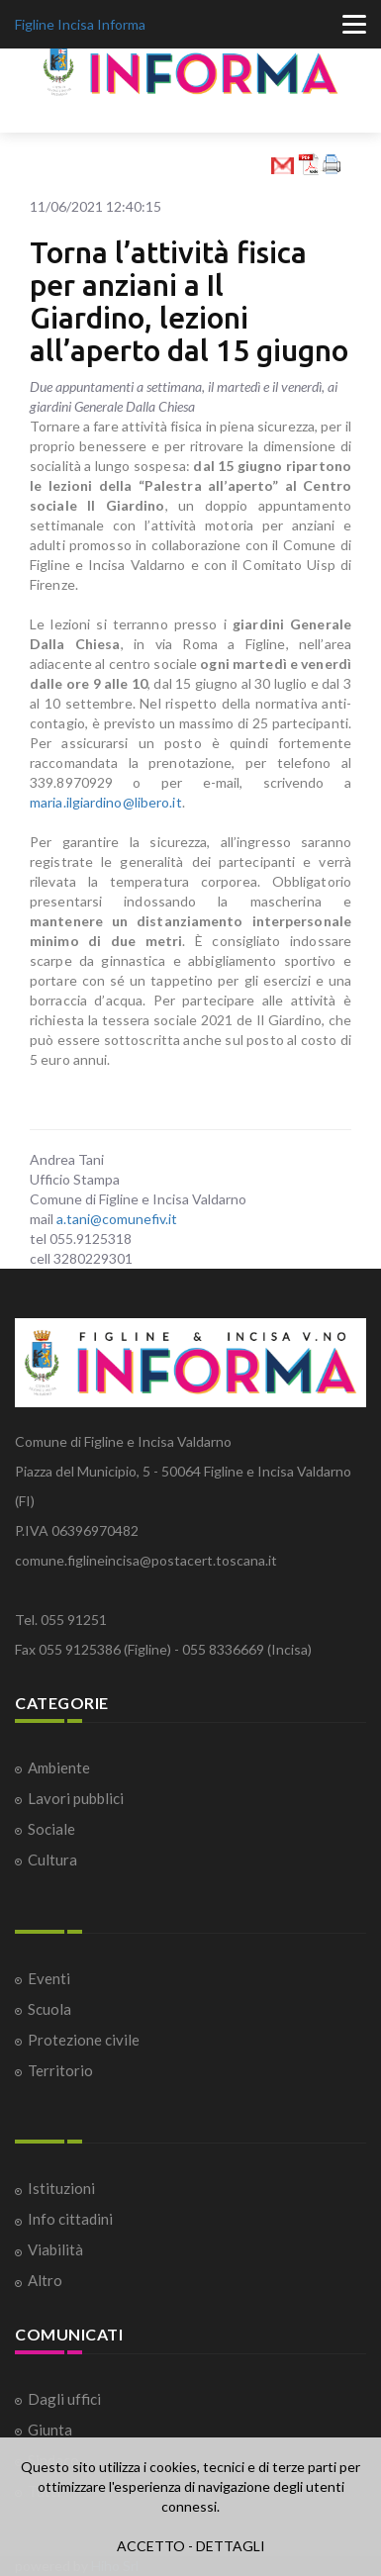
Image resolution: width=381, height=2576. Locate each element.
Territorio (60, 2070)
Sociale (51, 1829)
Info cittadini (70, 2219)
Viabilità (55, 2249)
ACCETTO (151, 2545)
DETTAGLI (230, 2545)
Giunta (50, 2429)
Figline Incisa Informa (80, 24)
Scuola (49, 2009)
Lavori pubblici (76, 1798)
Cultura (52, 1859)
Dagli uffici (64, 2399)
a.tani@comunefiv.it (116, 1218)
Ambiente (59, 1767)
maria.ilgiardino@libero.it (106, 802)
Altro (45, 2280)
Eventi (49, 1978)
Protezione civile (84, 2040)
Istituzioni (61, 2188)
